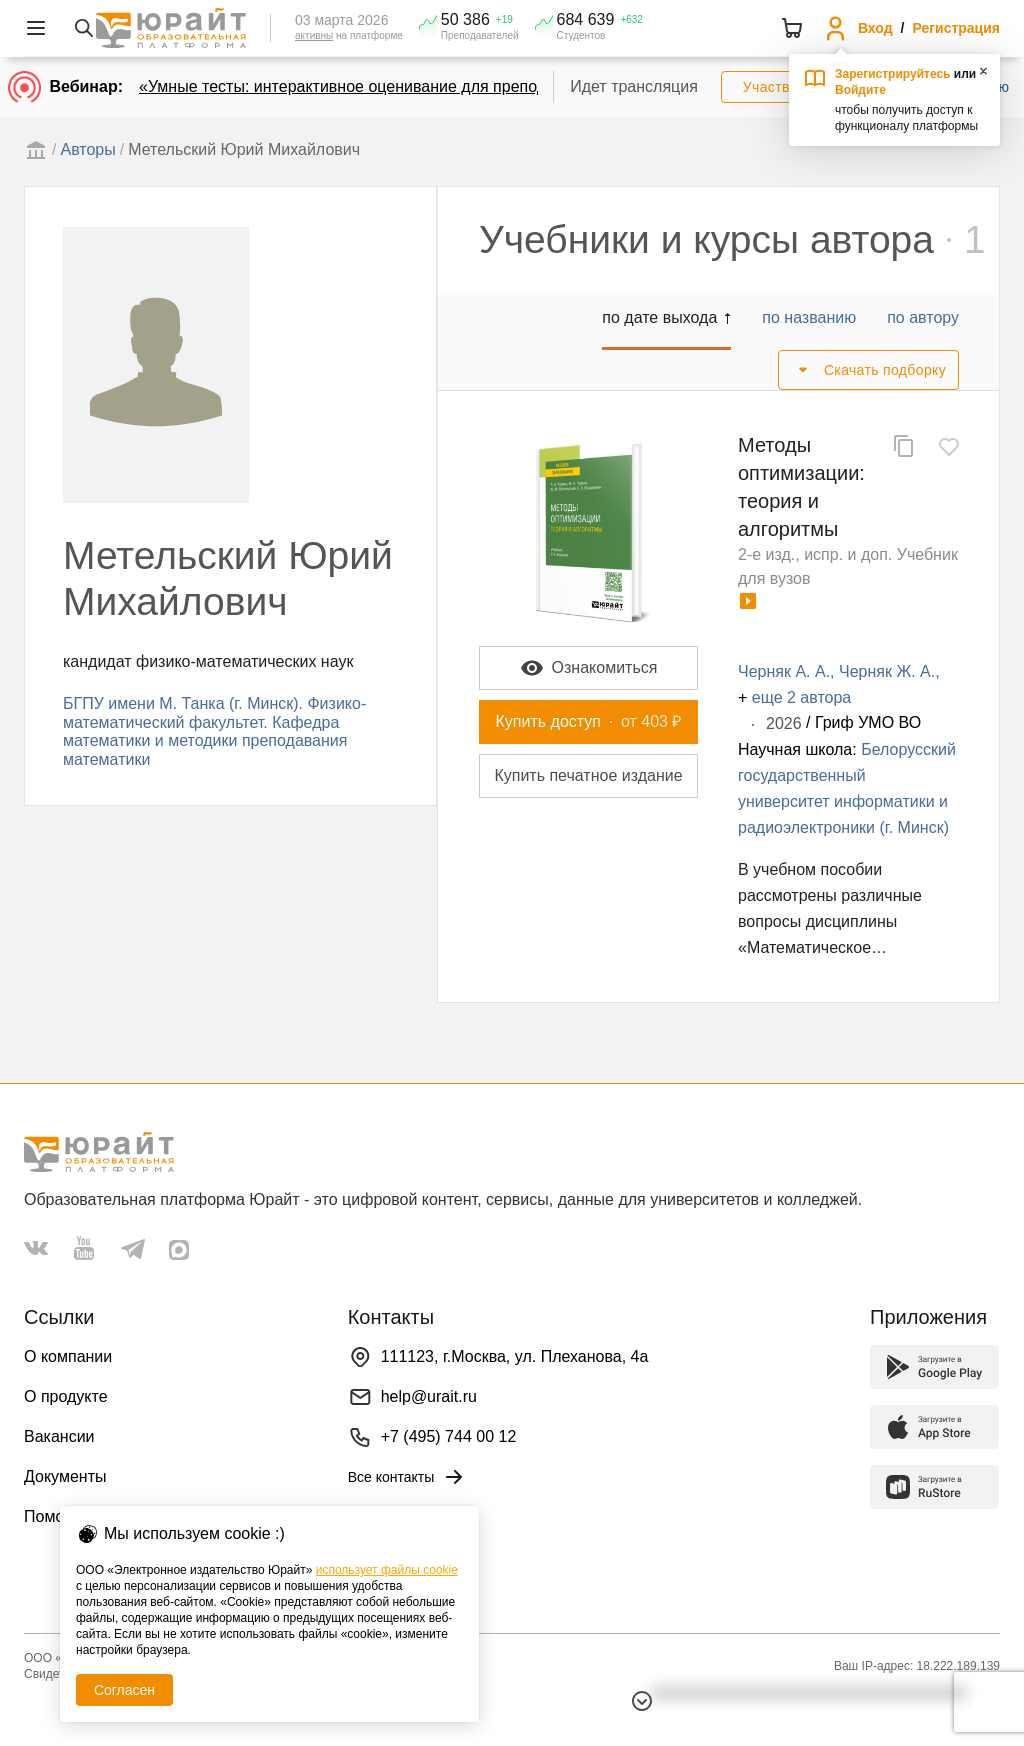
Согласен (124, 1690)
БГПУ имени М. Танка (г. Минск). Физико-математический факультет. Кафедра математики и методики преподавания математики (214, 731)
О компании (68, 1356)
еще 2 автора (801, 697)
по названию (809, 317)
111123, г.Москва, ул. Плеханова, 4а (515, 1356)
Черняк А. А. (784, 671)
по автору (923, 317)
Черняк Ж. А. (887, 671)
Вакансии (59, 1436)
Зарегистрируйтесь (893, 74)
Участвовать (785, 87)
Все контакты (407, 1477)
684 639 (586, 20)
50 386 (465, 20)
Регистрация (956, 28)
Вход (875, 28)
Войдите (860, 90)
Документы (65, 1476)
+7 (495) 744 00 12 (449, 1436)
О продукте (66, 1396)
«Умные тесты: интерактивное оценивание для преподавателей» (381, 86)
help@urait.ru (429, 1396)
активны (314, 35)
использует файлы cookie (387, 1570)
